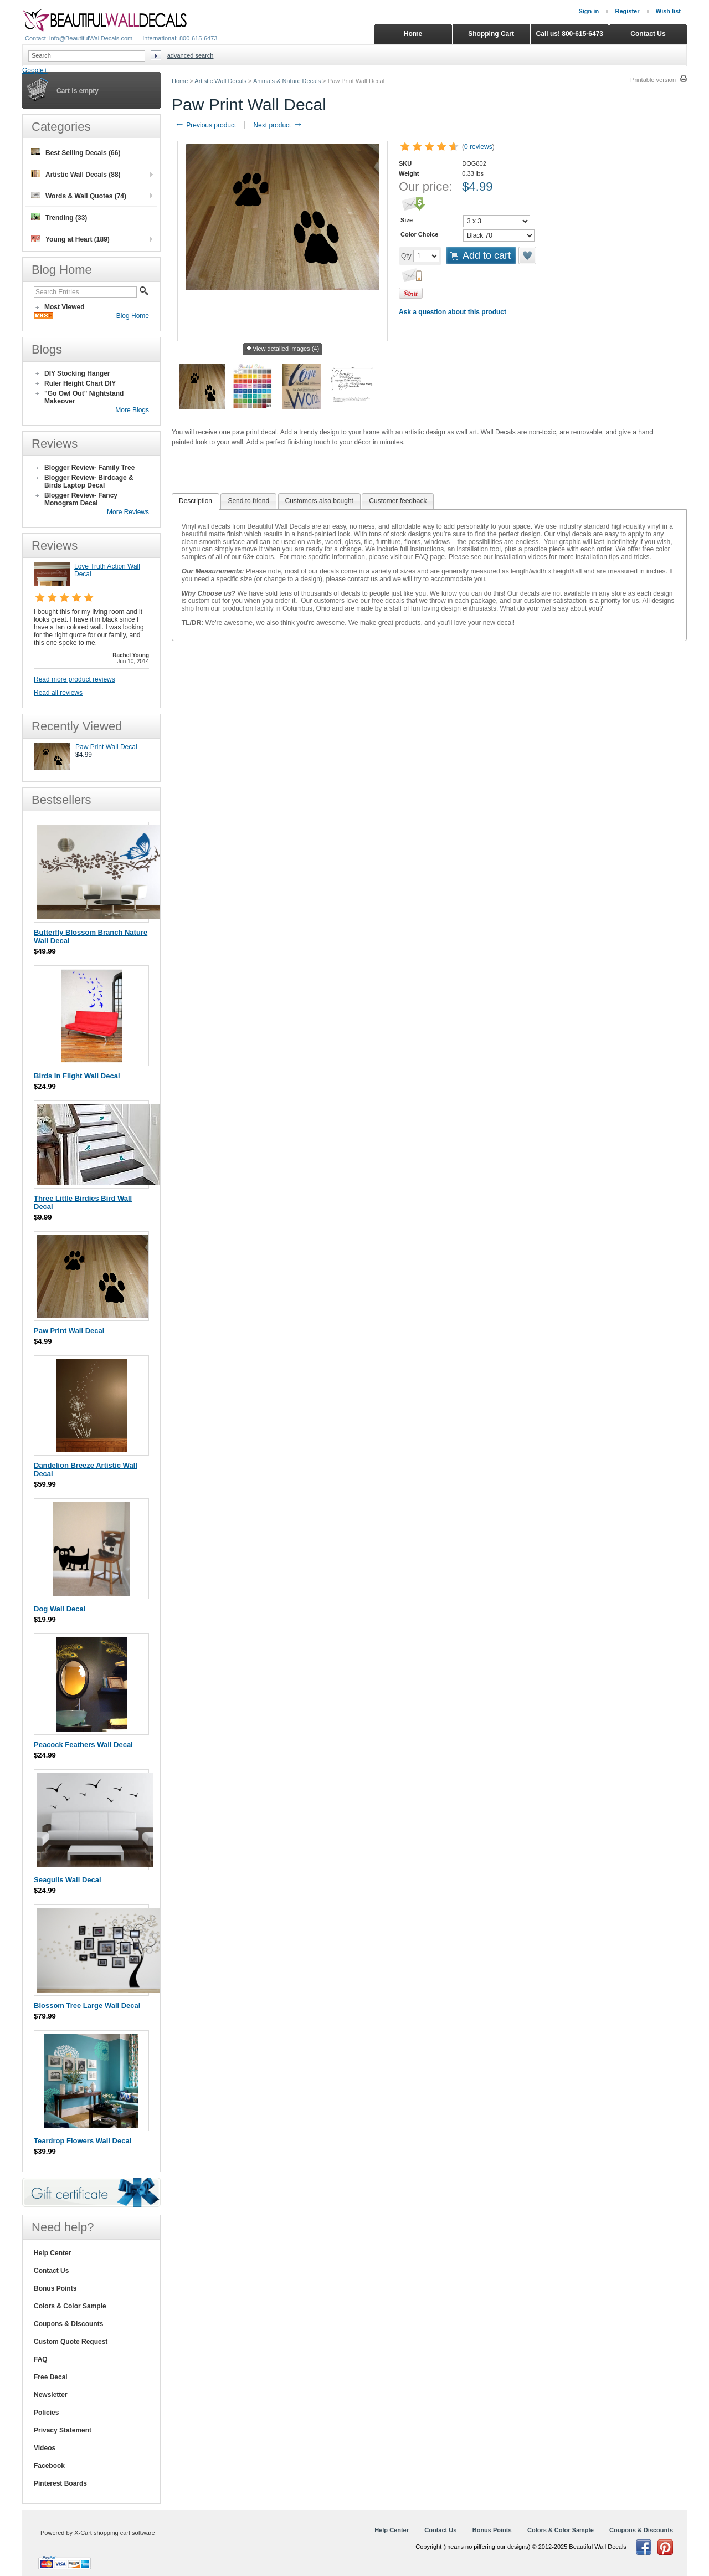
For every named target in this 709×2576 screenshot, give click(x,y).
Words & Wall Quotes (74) (78, 196)
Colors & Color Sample (70, 2306)
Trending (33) (59, 217)
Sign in (588, 11)
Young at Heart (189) (70, 239)
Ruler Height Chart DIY (80, 383)
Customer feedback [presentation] (398, 501)
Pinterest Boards (60, 2483)
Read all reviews (58, 693)
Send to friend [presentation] (248, 501)
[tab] (195, 501)
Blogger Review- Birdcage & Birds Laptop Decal (88, 481)
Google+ (35, 70)
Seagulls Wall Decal (67, 1880)
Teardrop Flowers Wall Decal (82, 2141)
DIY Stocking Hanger (77, 373)
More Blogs (132, 410)
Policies (46, 2412)
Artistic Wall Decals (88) (76, 174)
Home (180, 81)
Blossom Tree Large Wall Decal (87, 2005)
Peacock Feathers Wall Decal (83, 1744)
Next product (277, 125)
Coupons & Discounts (68, 2324)
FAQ (41, 2359)
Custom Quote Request (70, 2341)
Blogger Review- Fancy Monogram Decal (80, 499)
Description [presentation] (195, 501)
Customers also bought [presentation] (319, 501)
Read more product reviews (74, 679)
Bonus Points (55, 2288)
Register (627, 11)
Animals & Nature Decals (287, 81)
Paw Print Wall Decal (106, 747)
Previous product (205, 125)
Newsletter (51, 2395)
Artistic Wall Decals (220, 81)
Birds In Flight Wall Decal (77, 1076)
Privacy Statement (62, 2430)
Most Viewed (64, 307)
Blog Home (132, 316)
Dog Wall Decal (59, 1609)
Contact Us (51, 2271)
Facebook (49, 2466)
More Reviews (128, 512)
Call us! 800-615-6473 (569, 34)
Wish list (668, 11)
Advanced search (190, 55)
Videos (44, 2448)
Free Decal (51, 2377)
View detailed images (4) (282, 349)
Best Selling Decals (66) (75, 152)
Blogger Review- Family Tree (89, 468)
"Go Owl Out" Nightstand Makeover (84, 397)
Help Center (52, 2253)
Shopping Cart (491, 34)
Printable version (653, 79)
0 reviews (478, 147)
